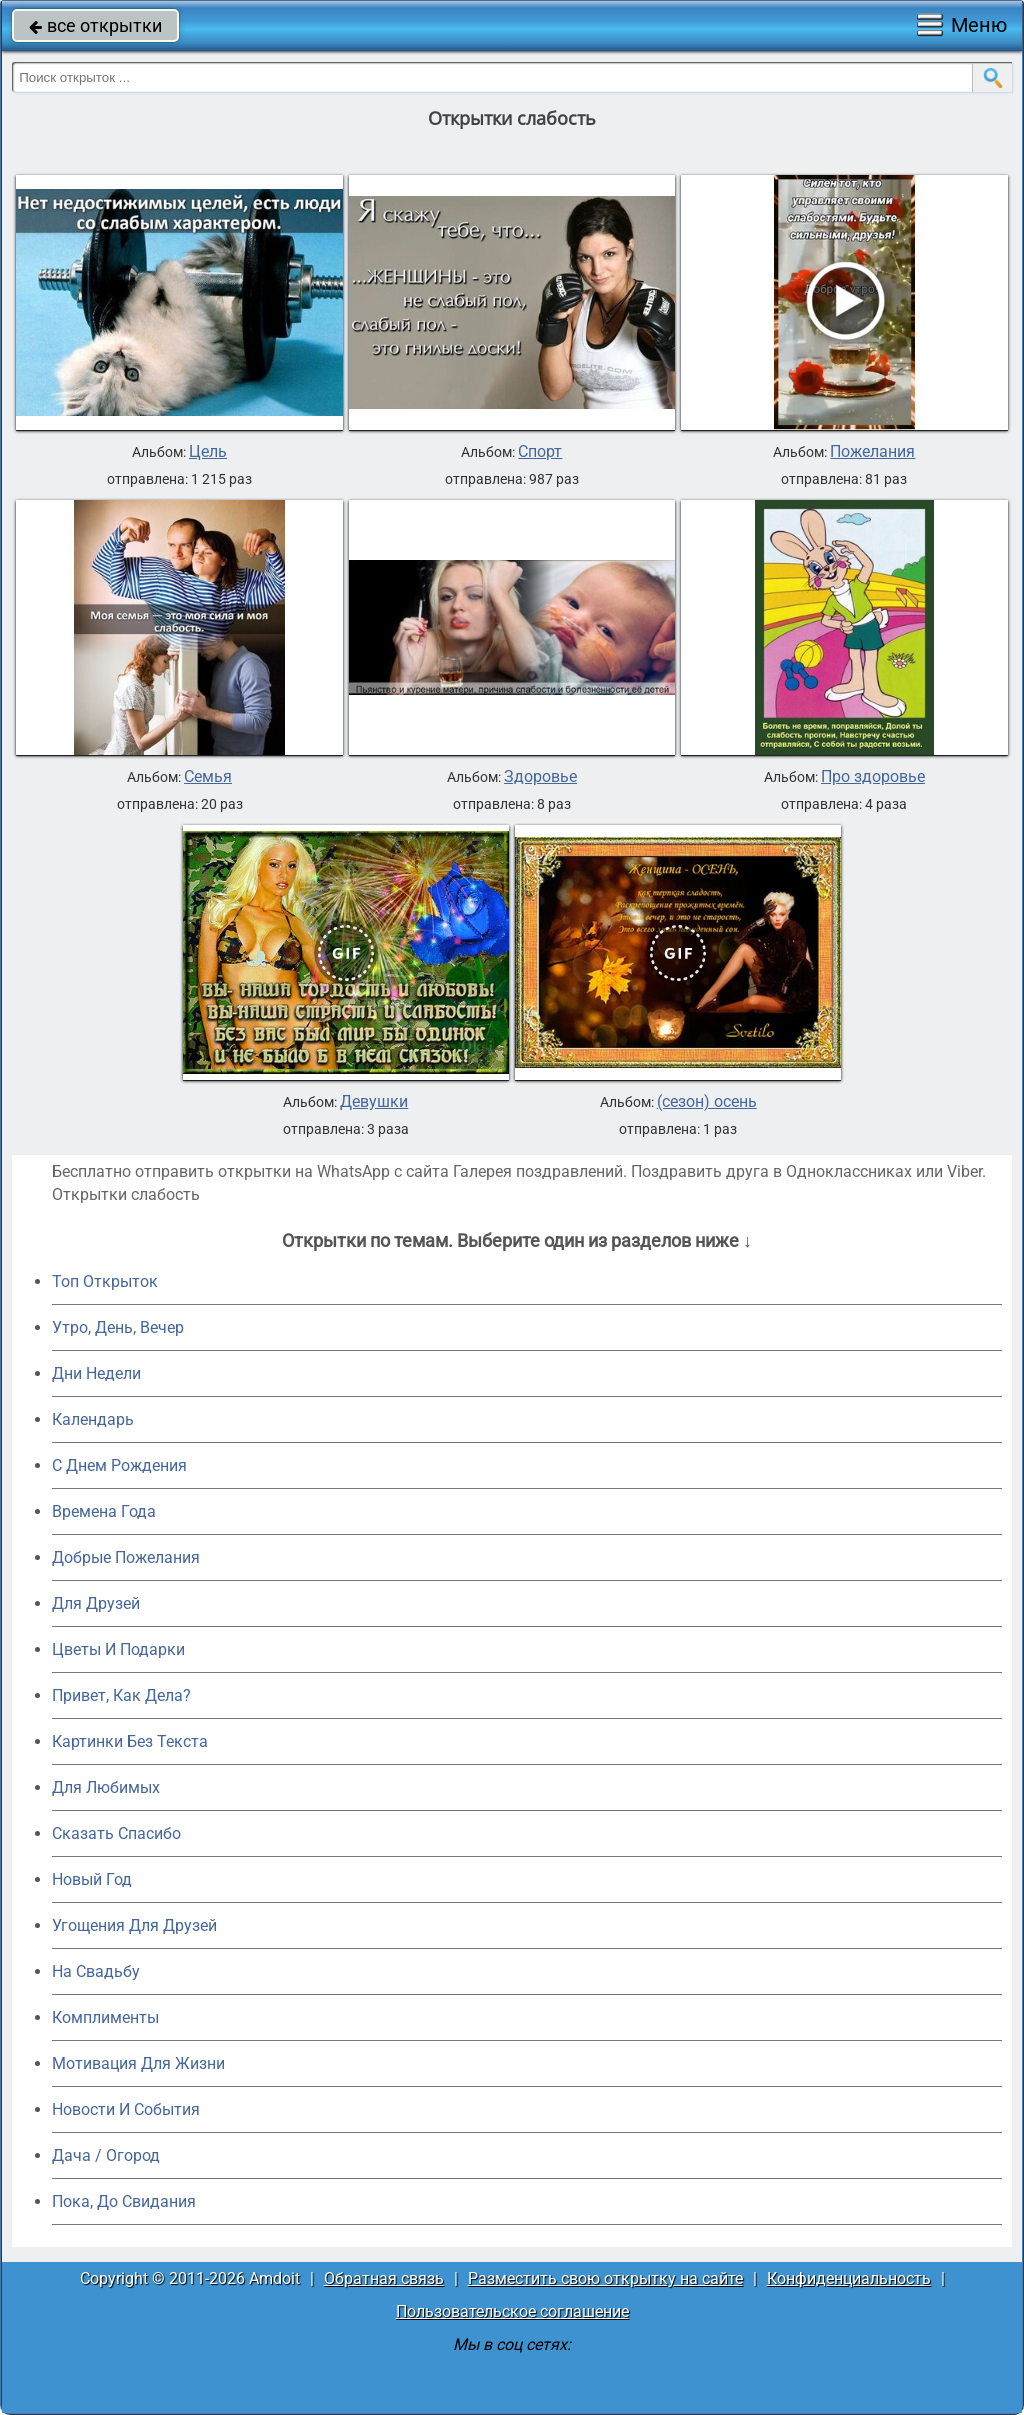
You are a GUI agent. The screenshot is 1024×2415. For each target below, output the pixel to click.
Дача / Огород (106, 2155)
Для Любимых (106, 1787)
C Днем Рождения (119, 1465)
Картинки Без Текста (130, 1741)
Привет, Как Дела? (121, 1695)
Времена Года (104, 1511)
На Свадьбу (96, 1971)
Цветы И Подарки (118, 1649)
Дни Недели (96, 1373)
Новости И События (126, 2109)
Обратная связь (384, 2278)
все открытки (95, 25)
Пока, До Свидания (124, 2201)
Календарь (93, 1419)
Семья (208, 777)
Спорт (540, 452)
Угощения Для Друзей (134, 1925)
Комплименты (105, 2017)
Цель (208, 452)
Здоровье (540, 777)
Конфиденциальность (849, 2278)
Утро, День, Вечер (118, 1327)
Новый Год (92, 1879)
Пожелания (872, 452)
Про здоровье (873, 777)
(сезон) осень (707, 1102)
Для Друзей (96, 1603)
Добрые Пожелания (126, 1557)
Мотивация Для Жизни (138, 2063)
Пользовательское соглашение (512, 2311)
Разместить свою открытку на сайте (605, 2278)
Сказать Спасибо (116, 1833)
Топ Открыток (105, 1281)
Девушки (374, 1102)
